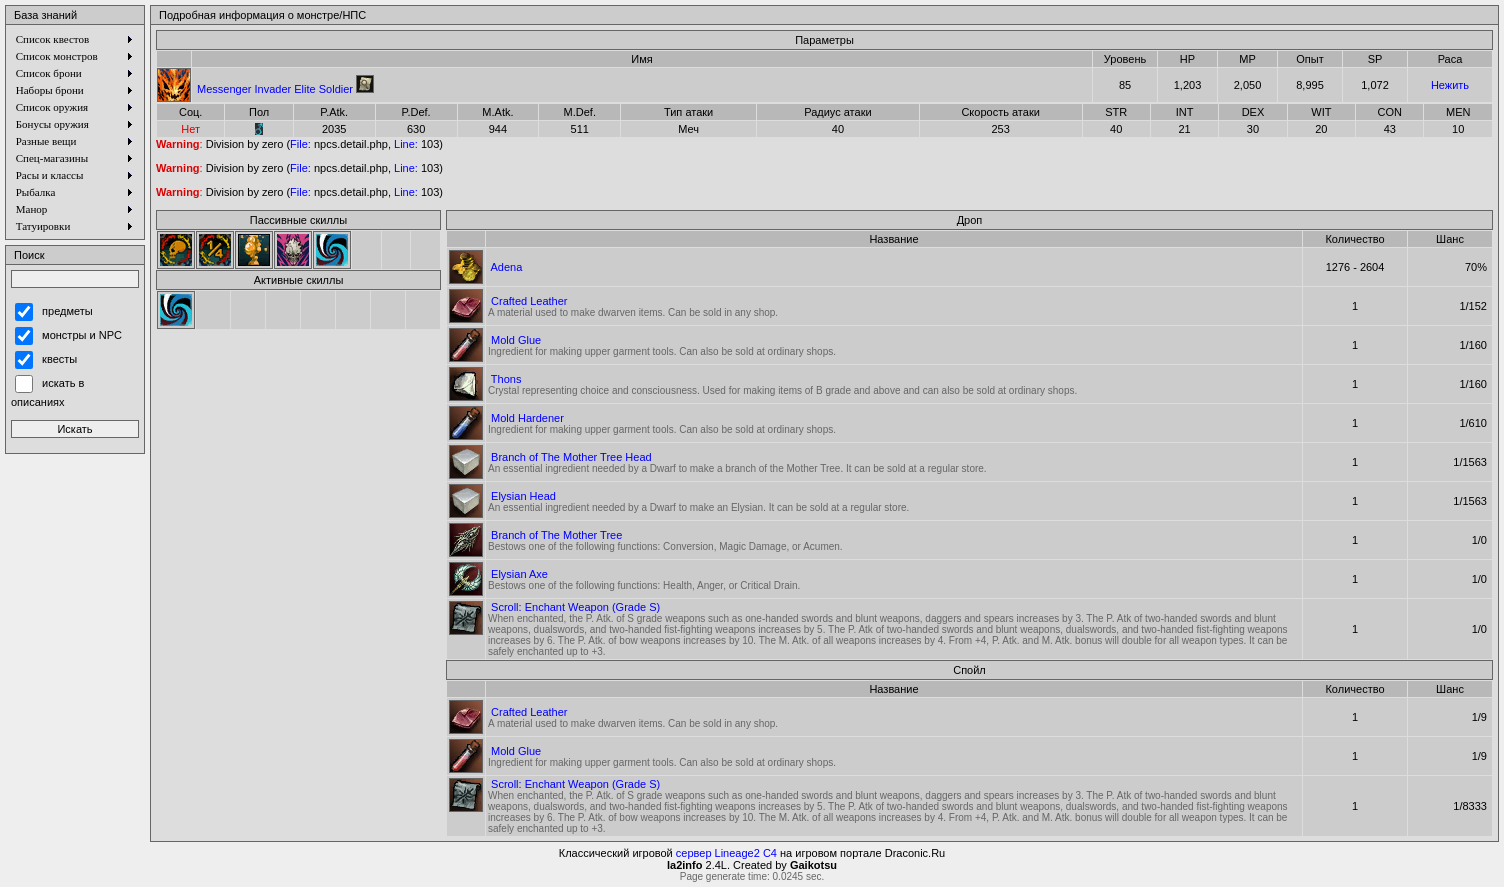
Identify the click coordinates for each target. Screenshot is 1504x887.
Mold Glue (516, 340)
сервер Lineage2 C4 (726, 853)
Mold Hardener (527, 418)
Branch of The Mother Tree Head (571, 457)
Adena (506, 267)
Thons (506, 379)
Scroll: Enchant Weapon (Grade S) (575, 607)
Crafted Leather (529, 301)
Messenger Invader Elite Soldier (275, 89)
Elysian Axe (519, 574)
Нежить (1450, 85)
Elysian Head (523, 496)
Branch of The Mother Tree (556, 535)
